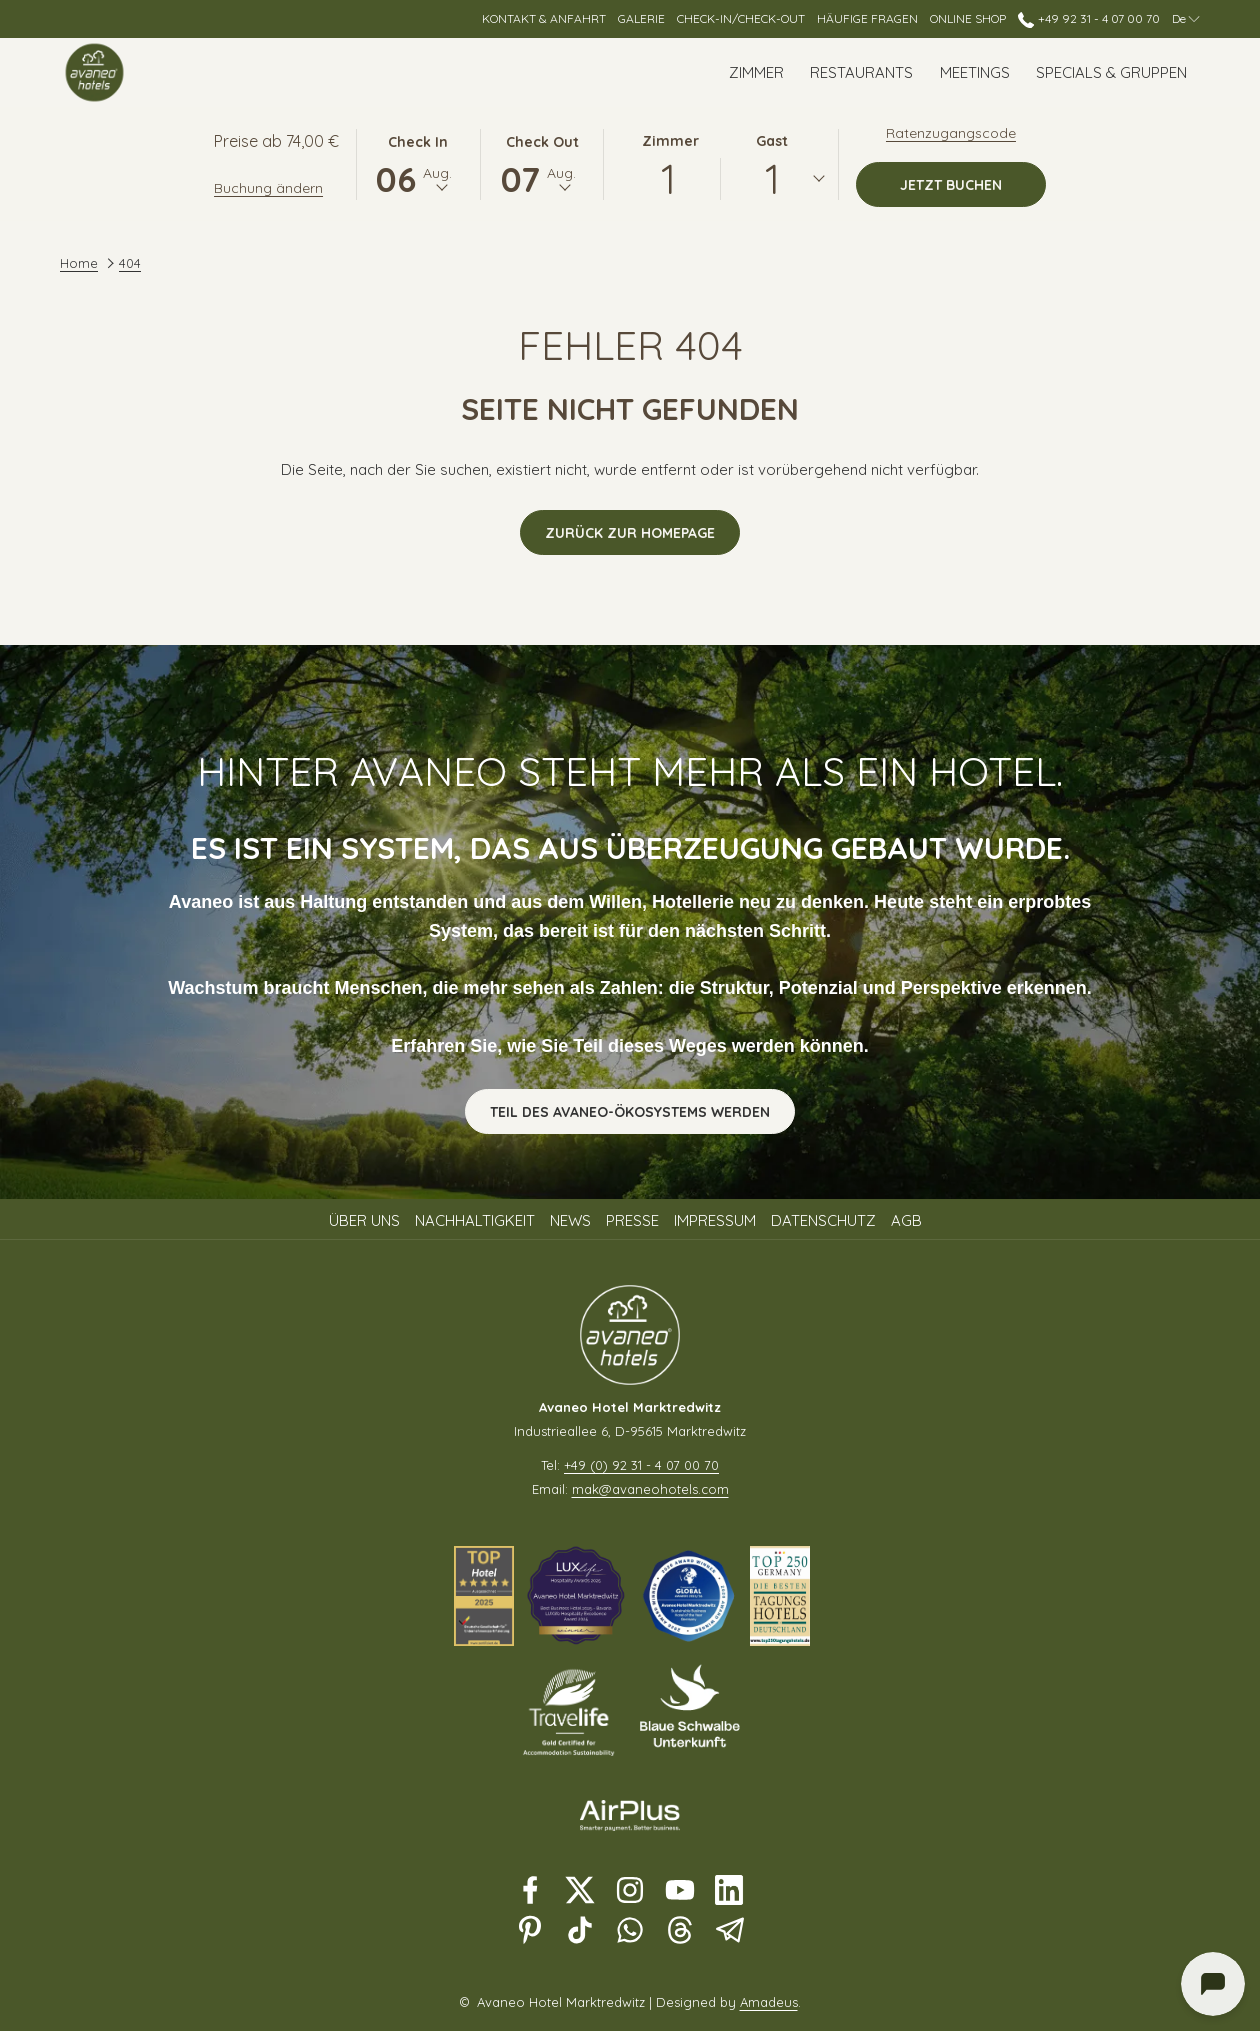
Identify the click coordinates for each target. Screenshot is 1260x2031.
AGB (906, 1220)
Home (79, 263)
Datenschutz (823, 1220)
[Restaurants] (861, 72)
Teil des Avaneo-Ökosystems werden (630, 1112)
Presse (632, 1220)
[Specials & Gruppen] (1111, 72)
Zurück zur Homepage (630, 533)
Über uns (364, 1220)
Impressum (715, 1220)
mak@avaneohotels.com (650, 1489)
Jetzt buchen (973, 184)
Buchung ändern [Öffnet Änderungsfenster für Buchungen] (268, 188)
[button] (418, 163)
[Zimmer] (756, 72)
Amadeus (769, 2002)
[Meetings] (975, 72)
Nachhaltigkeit (475, 1220)
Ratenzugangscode (951, 133)
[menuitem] (367, 1221)
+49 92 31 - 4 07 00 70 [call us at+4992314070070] (1088, 18)
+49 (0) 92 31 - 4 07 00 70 (641, 1465)
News (570, 1220)
